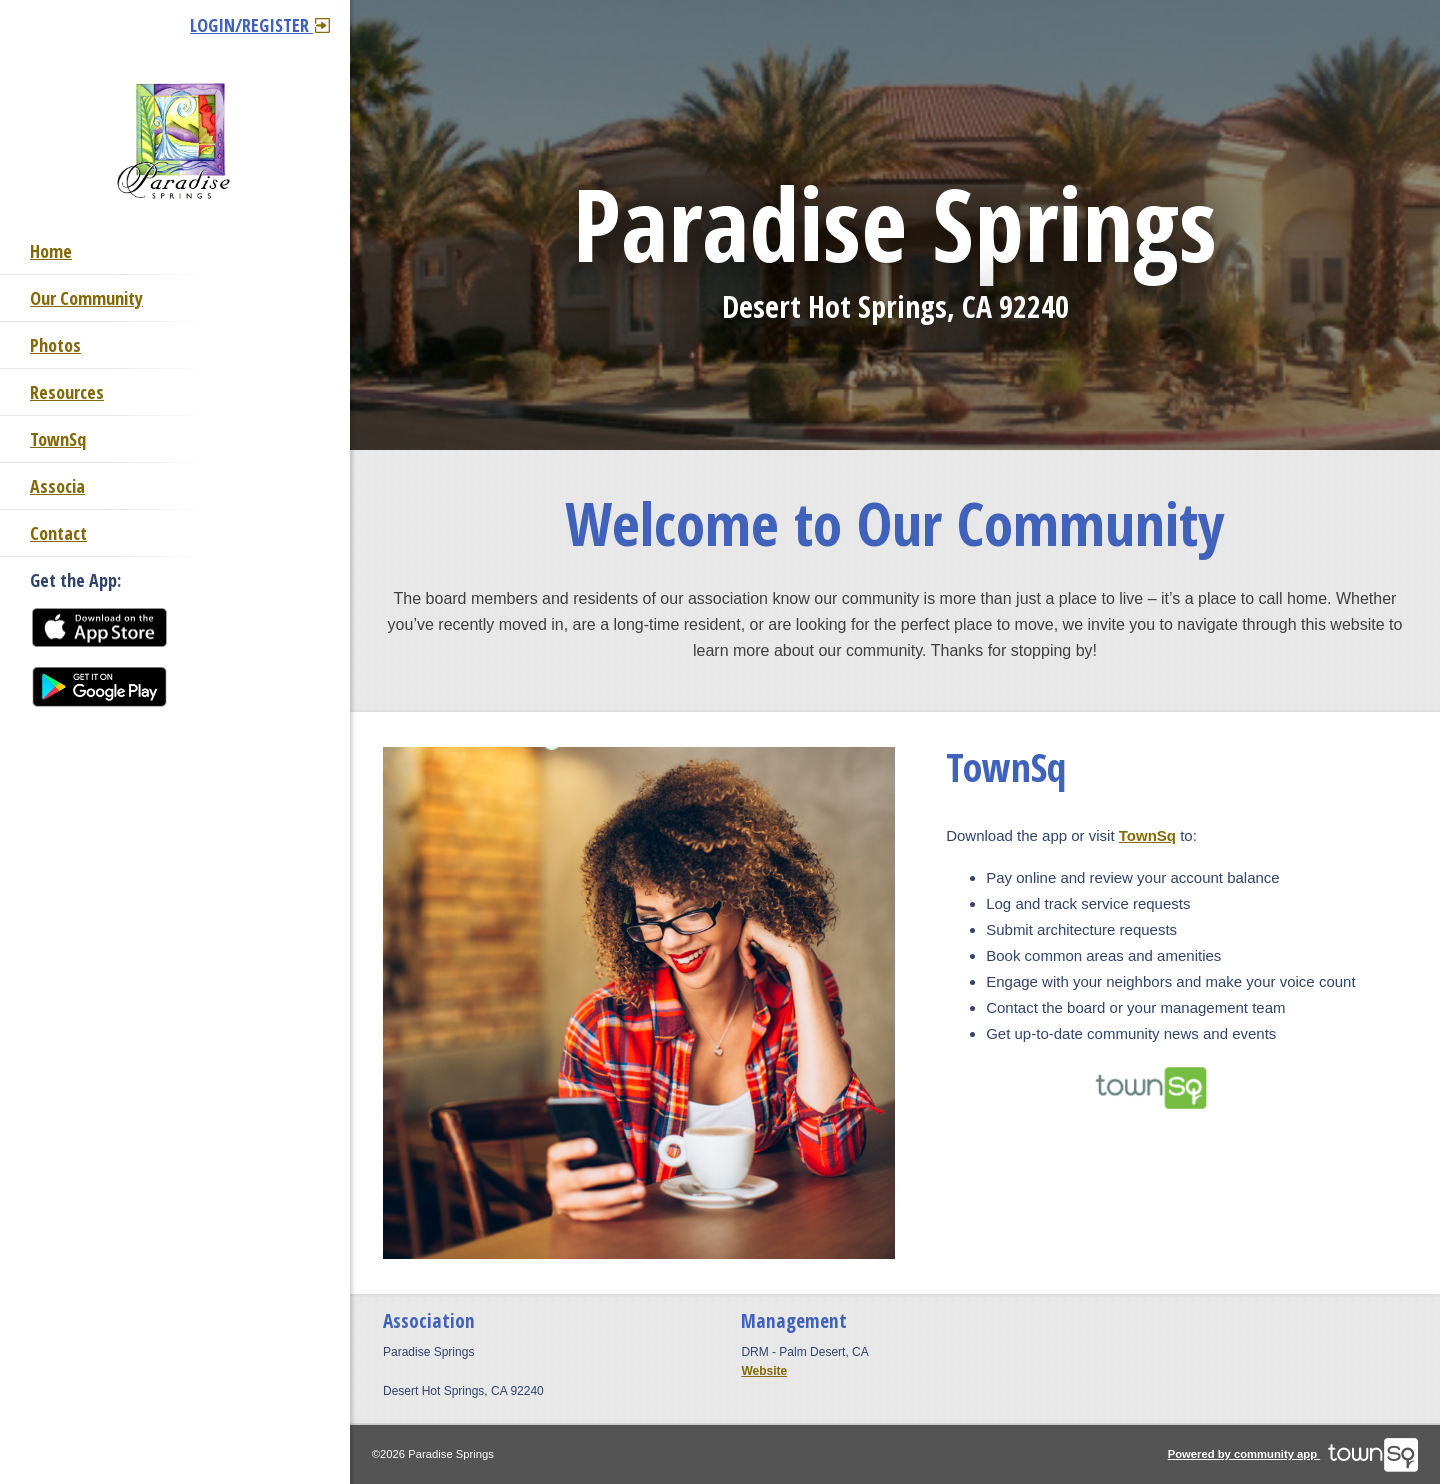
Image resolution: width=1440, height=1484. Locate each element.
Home (51, 251)
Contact (58, 533)
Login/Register (260, 25)
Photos (55, 345)
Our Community (86, 298)
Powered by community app (1293, 1454)
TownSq (58, 439)
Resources (67, 392)
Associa (57, 486)
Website (764, 1371)
